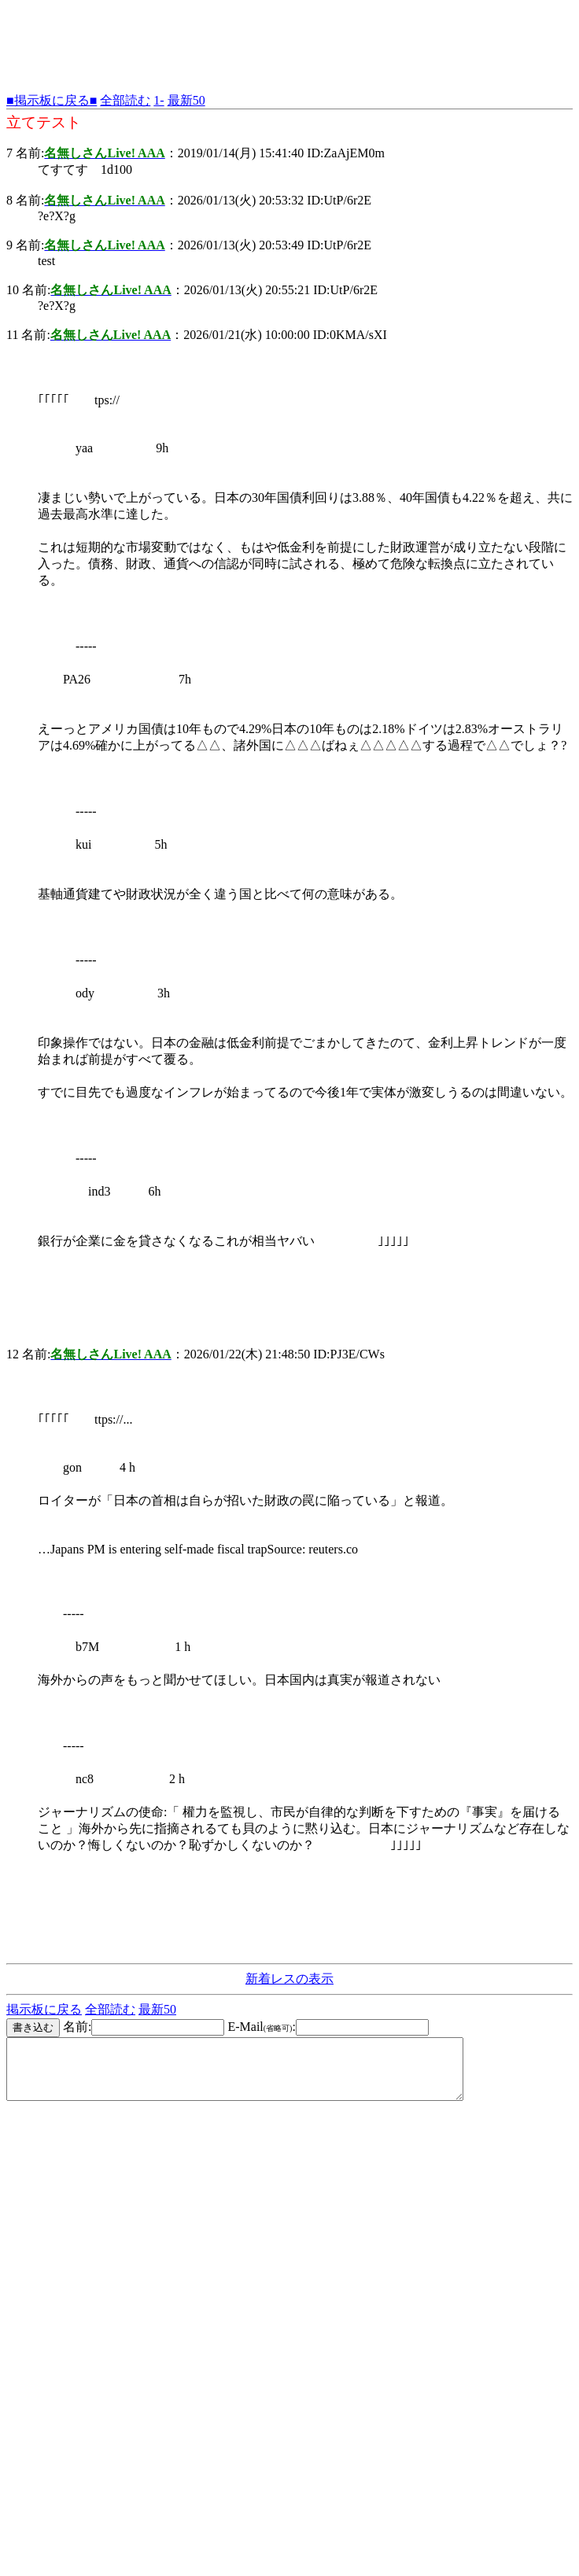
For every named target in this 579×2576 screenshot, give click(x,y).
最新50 (186, 100)
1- (158, 100)
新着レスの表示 (289, 1978)
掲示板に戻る (44, 2009)
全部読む (125, 100)
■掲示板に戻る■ (51, 100)
